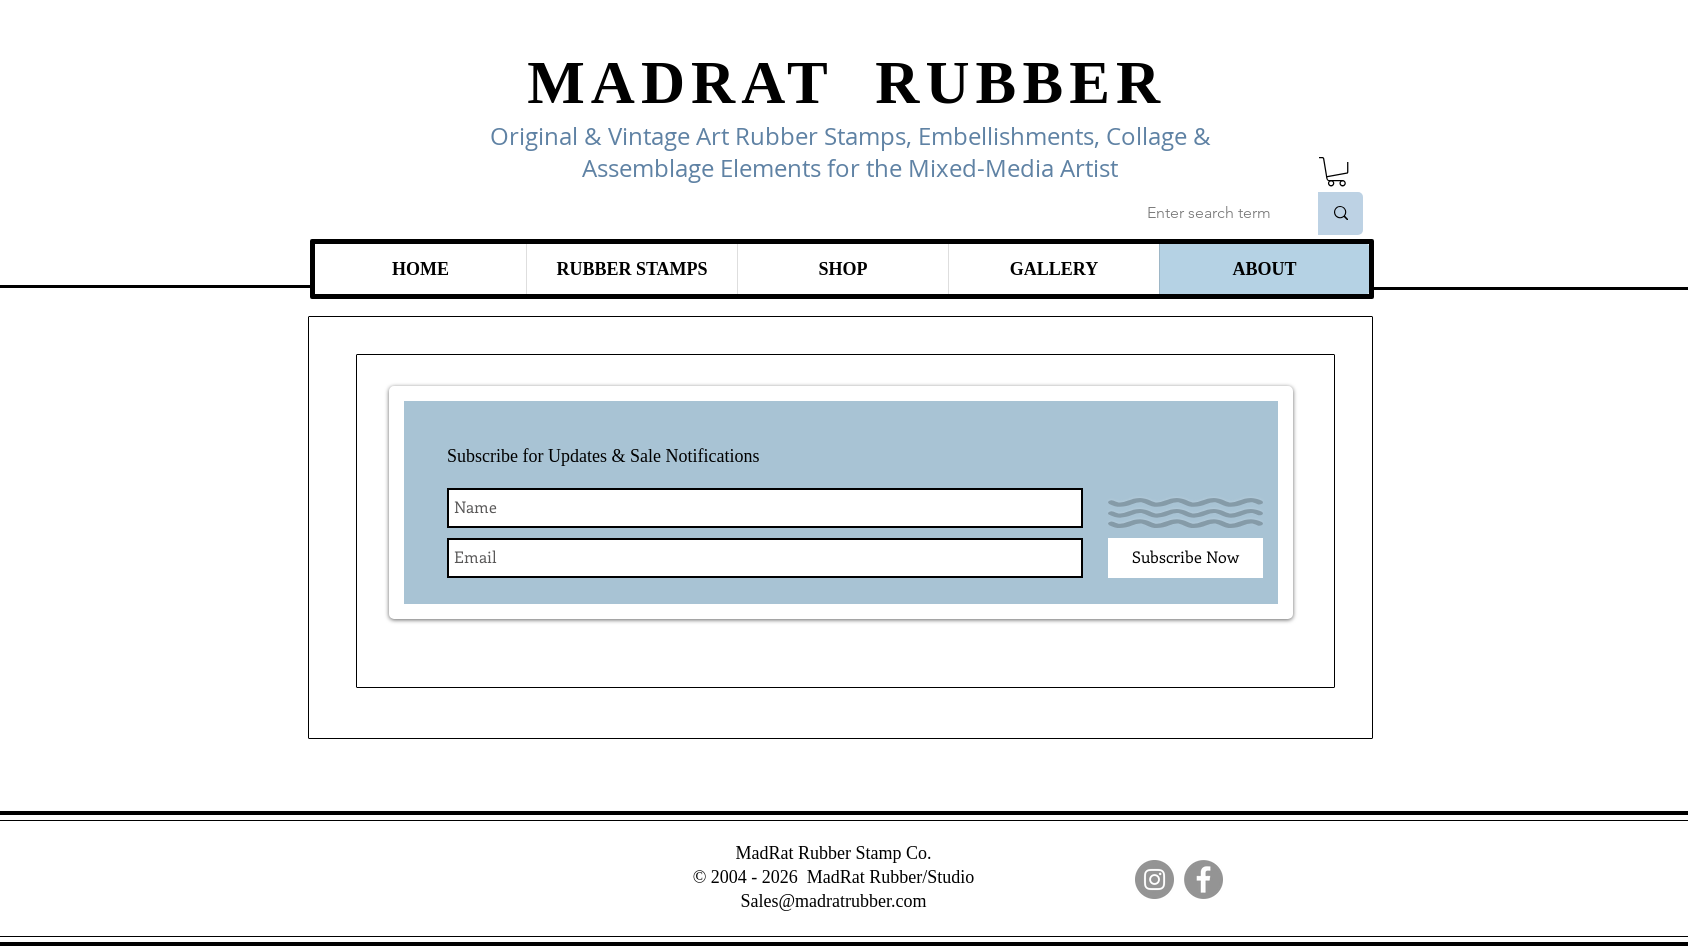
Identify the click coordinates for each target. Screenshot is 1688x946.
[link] (1336, 171)
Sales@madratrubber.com (833, 901)
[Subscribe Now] (1185, 558)
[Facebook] (1203, 879)
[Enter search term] (1211, 213)
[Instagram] (1154, 879)
